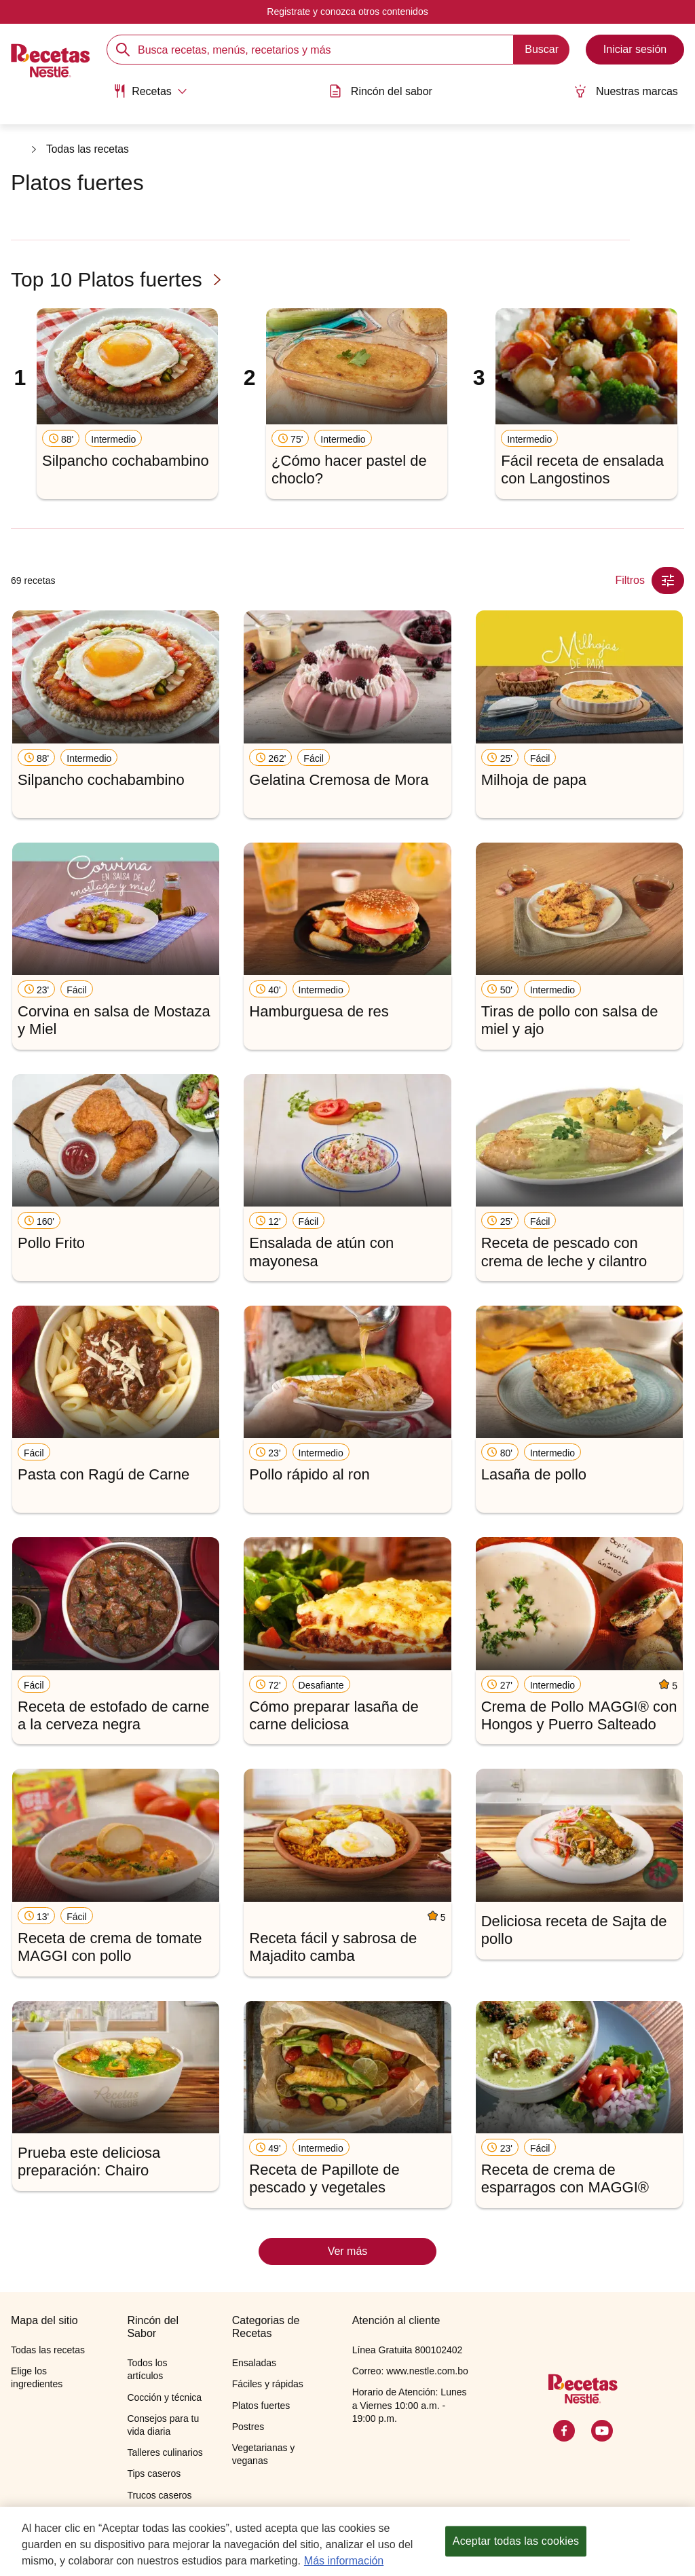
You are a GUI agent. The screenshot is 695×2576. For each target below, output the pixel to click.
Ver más (348, 2251)
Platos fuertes (261, 2405)
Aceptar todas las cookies (516, 2543)
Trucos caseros (159, 2495)
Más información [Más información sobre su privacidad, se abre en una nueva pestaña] (343, 2563)
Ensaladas (254, 2362)
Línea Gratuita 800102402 (407, 2349)
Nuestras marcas (629, 90)
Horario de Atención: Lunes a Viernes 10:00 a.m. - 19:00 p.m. (409, 2405)
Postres (248, 2426)
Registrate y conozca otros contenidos (347, 11)
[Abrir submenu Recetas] (146, 90)
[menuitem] (147, 95)
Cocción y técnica (164, 2397)
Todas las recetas (88, 149)
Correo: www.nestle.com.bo (410, 2371)
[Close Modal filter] (668, 580)
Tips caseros (154, 2473)
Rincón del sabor (380, 90)
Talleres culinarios (164, 2452)
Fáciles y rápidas (267, 2383)
